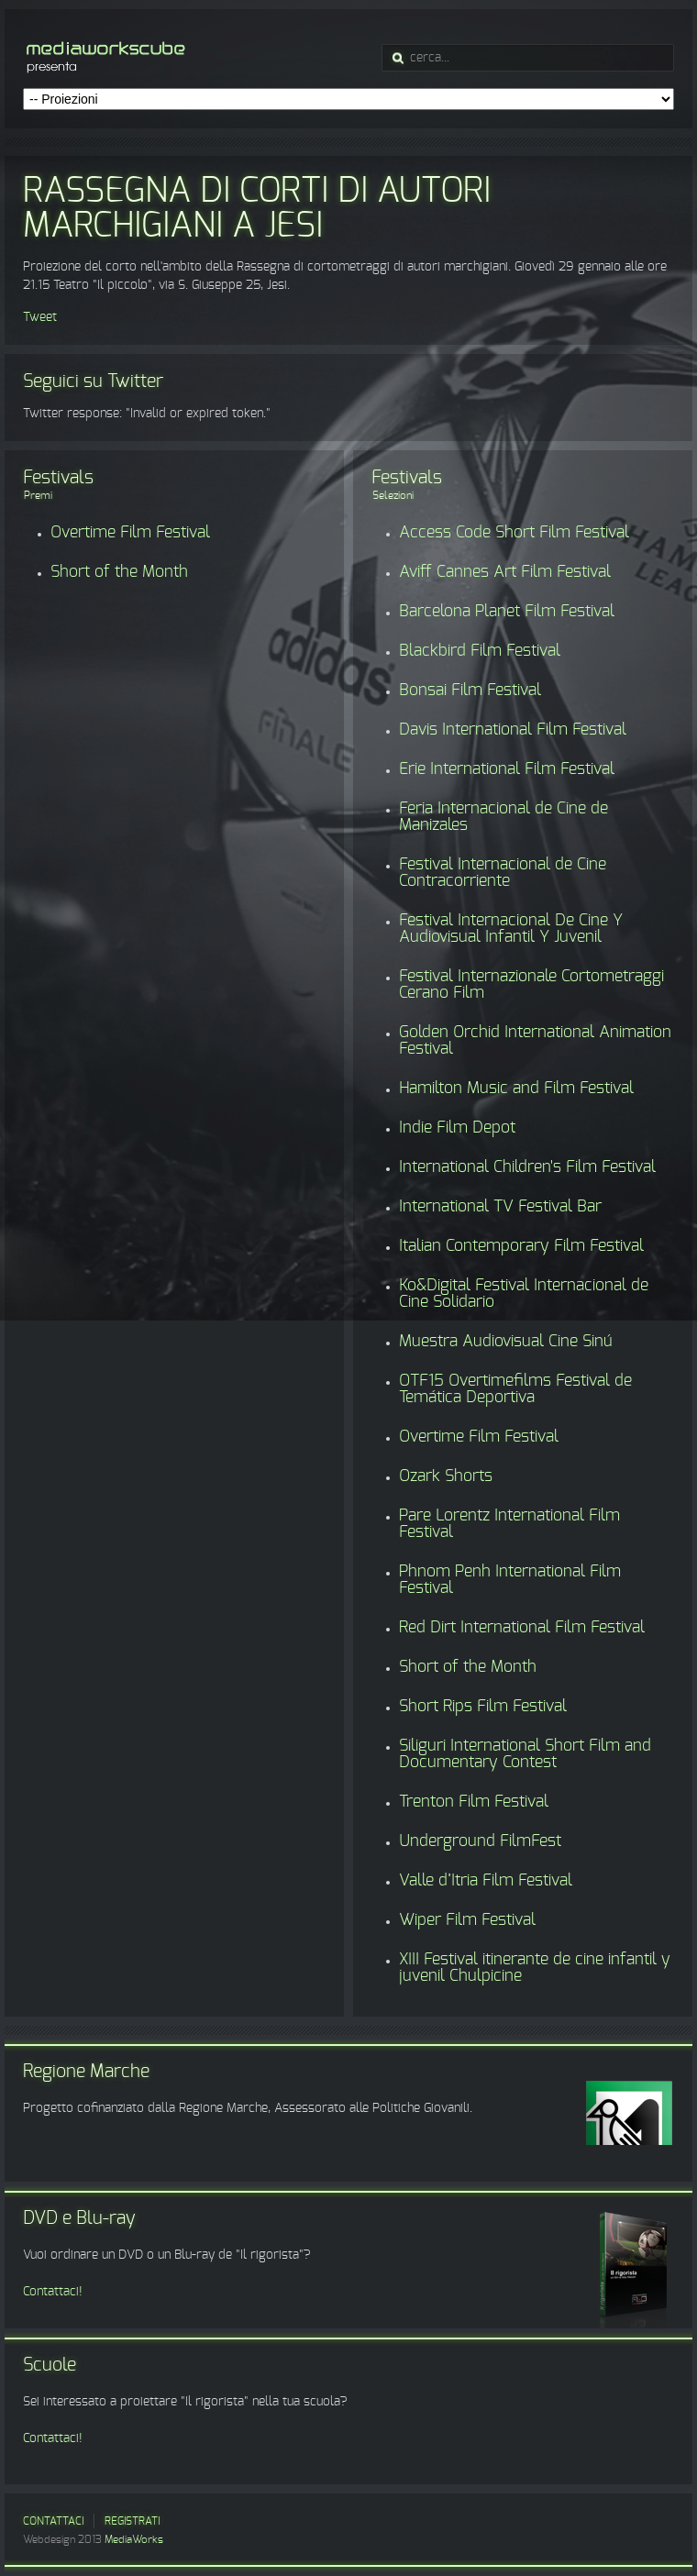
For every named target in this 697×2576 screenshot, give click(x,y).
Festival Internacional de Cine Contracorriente (502, 873)
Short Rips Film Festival (483, 1706)
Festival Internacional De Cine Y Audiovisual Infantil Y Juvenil (511, 928)
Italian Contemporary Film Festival (521, 1246)
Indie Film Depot (457, 1128)
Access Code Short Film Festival (514, 533)
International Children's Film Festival (527, 1167)
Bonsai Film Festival (470, 690)
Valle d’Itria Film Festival (485, 1881)
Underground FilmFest (480, 1841)
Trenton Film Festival (473, 1802)
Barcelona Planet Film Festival (506, 611)
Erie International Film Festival (506, 769)
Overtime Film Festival (130, 533)
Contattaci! (53, 2291)
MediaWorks (134, 2539)
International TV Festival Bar (500, 1207)
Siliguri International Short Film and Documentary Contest (525, 1754)
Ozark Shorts (445, 1476)
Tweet (40, 317)
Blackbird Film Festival (479, 651)
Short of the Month (119, 572)
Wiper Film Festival (467, 1920)
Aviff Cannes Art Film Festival (505, 572)
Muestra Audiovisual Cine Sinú (506, 1341)
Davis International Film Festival (512, 730)
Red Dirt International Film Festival (522, 1628)
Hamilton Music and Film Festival (516, 1088)
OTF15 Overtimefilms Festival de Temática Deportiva (515, 1389)
